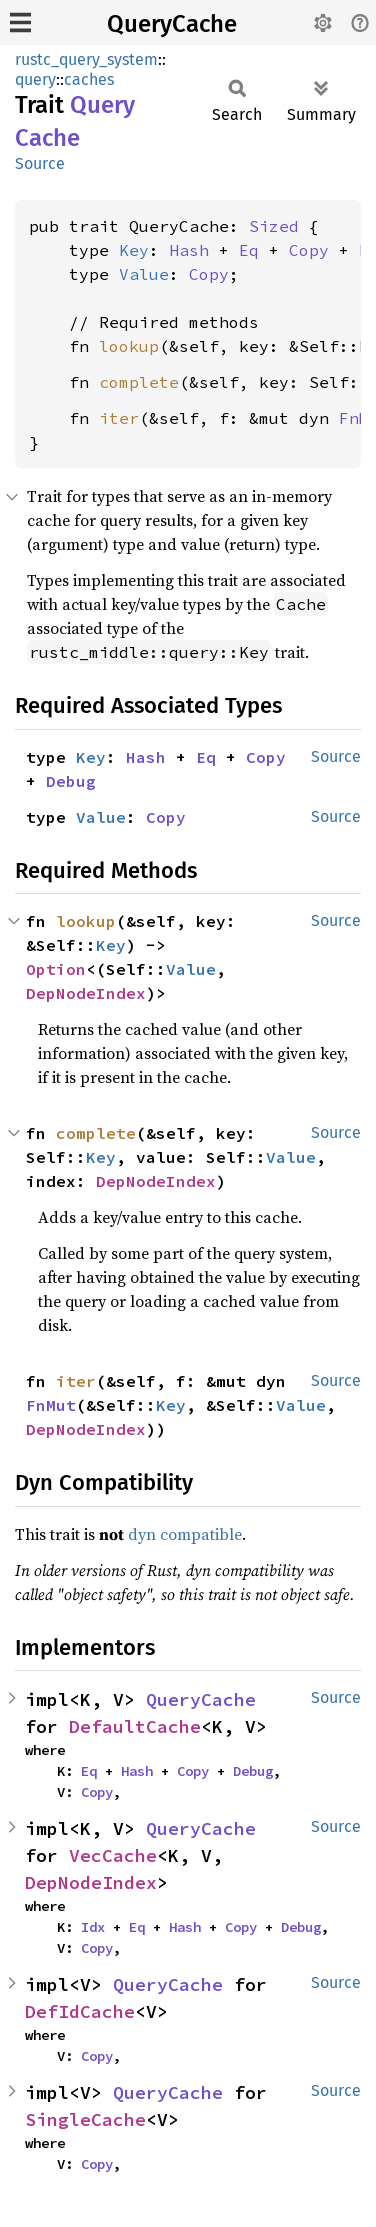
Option (56, 969)
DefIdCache (80, 2011)
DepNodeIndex (86, 993)
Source (40, 163)
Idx (93, 1927)
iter (119, 418)
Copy (309, 250)
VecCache (113, 1855)
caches (89, 79)
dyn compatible (185, 1534)
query (35, 79)
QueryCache (172, 24)
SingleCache (85, 2119)
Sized (274, 226)
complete (139, 382)
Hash (189, 250)
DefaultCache (135, 1726)
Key (134, 250)
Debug (71, 781)
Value (144, 274)
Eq (249, 250)
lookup (129, 346)
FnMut (51, 1405)
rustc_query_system (86, 59)
